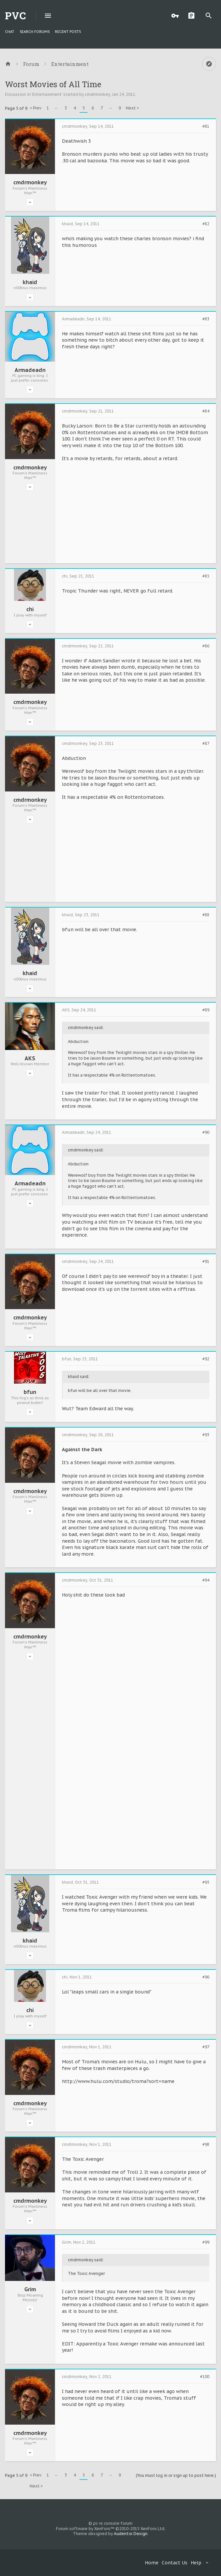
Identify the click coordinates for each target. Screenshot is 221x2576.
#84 (205, 411)
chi (30, 609)
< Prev (35, 107)
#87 (205, 743)
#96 (205, 1977)
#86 (205, 646)
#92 (205, 1359)
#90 (205, 1132)
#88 (205, 915)
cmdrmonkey (97, 94)
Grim (30, 2289)
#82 (205, 224)
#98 (205, 2144)
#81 (205, 126)
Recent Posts (68, 31)
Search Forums (35, 31)
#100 (204, 2376)
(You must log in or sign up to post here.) (176, 2475)
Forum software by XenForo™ (110, 2528)
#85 (205, 576)
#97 (205, 2047)
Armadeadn (30, 370)
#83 (205, 319)
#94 (205, 1580)
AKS (30, 1058)
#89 (205, 1010)
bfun (30, 1392)
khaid (30, 282)
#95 (205, 1882)
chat (9, 31)
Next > (132, 107)
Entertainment (47, 94)
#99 (205, 2242)
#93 (205, 1435)
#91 (205, 1261)
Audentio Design (130, 2533)
